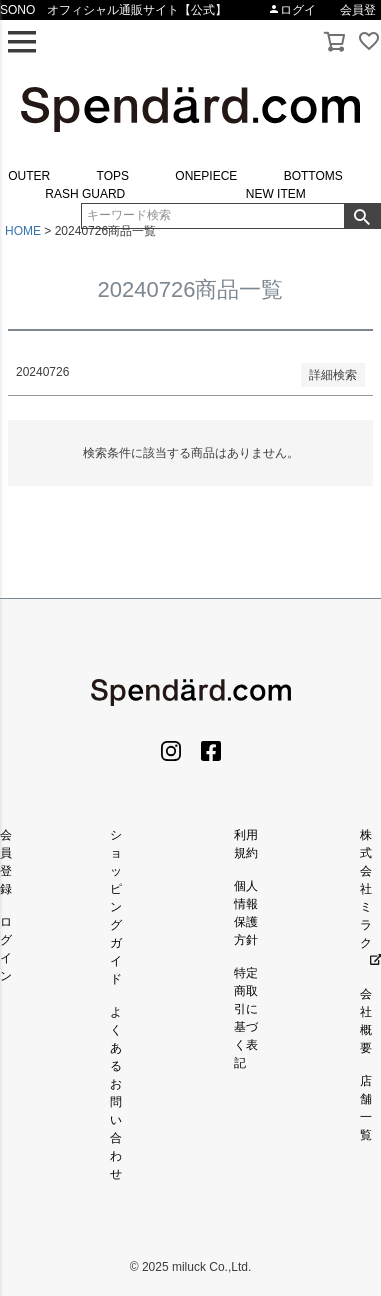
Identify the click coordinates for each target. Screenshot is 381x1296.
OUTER (29, 176)
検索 (362, 216)
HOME (23, 231)
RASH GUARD (85, 194)
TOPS (113, 176)
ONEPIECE (206, 176)
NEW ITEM (276, 194)
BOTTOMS (313, 176)
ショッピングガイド (116, 907)
